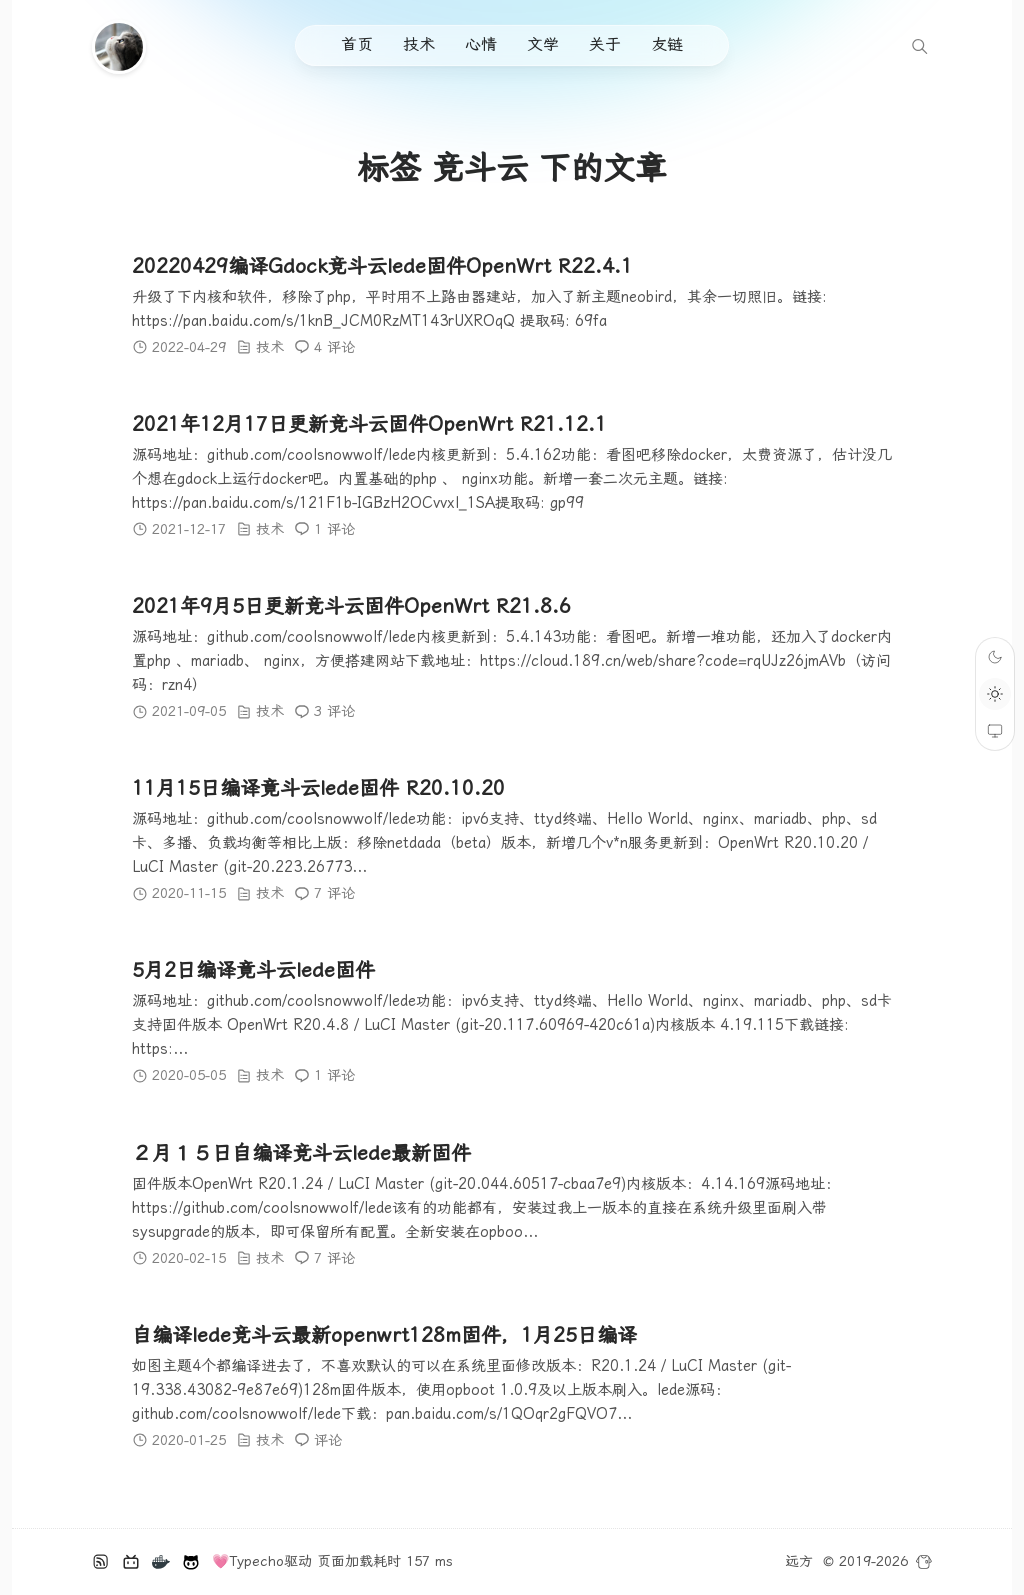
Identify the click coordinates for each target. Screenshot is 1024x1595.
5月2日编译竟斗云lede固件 (253, 971)
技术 (419, 44)
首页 (357, 44)
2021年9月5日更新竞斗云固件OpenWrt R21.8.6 (351, 606)
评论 (328, 1440)
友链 (667, 44)
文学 (543, 44)
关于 (605, 44)
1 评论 (334, 529)
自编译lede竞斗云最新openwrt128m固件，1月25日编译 (384, 1335)
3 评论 (334, 711)
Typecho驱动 (270, 1561)
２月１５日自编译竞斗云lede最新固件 (301, 1153)
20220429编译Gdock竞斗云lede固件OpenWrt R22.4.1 (382, 266)
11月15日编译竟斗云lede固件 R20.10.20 (318, 789)
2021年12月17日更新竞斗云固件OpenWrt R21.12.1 (369, 424)
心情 (481, 44)
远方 (799, 1561)
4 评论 (334, 347)
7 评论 (334, 894)
